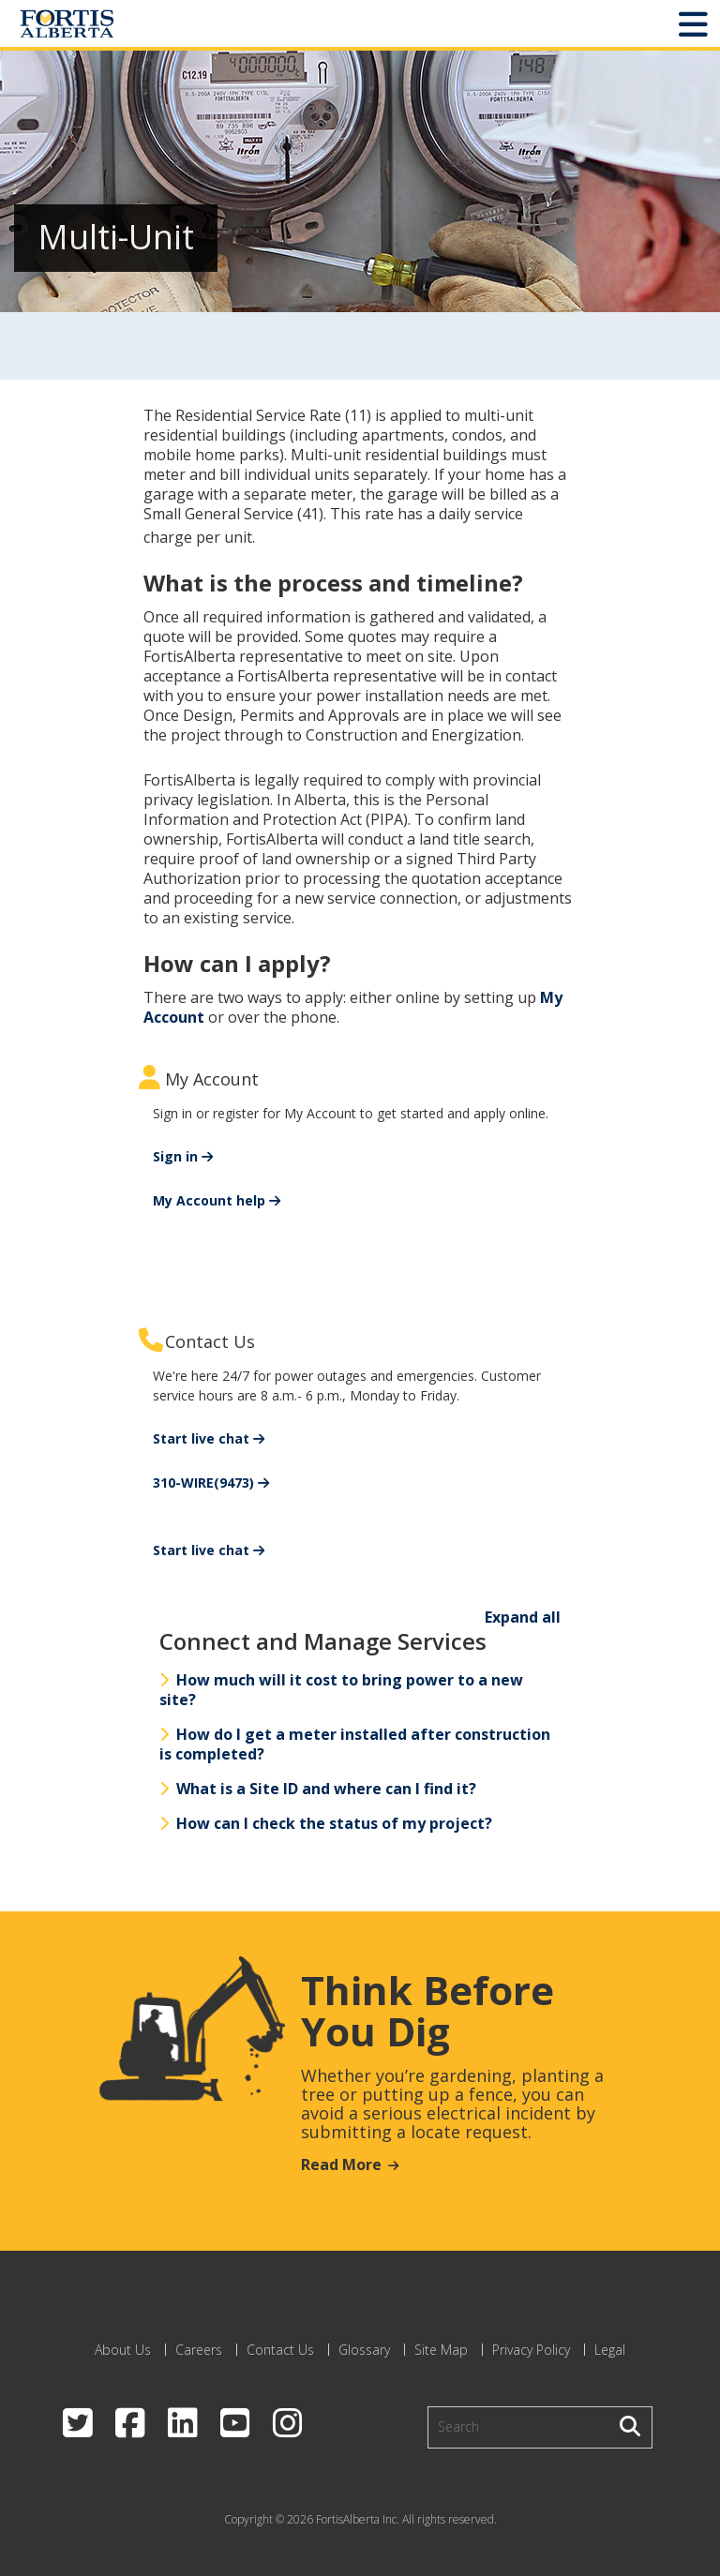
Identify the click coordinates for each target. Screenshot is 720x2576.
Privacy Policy (531, 2350)
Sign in (175, 1156)
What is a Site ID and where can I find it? (317, 1788)
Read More (341, 2164)
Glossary (364, 2350)
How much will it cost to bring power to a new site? (341, 1690)
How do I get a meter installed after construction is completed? (354, 1744)
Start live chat (201, 1438)
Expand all (523, 1617)
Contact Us (280, 2350)
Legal (609, 2350)
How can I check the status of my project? (325, 1823)
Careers (198, 2350)
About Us (123, 2350)
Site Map (441, 2350)
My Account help (209, 1200)
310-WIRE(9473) (203, 1482)
